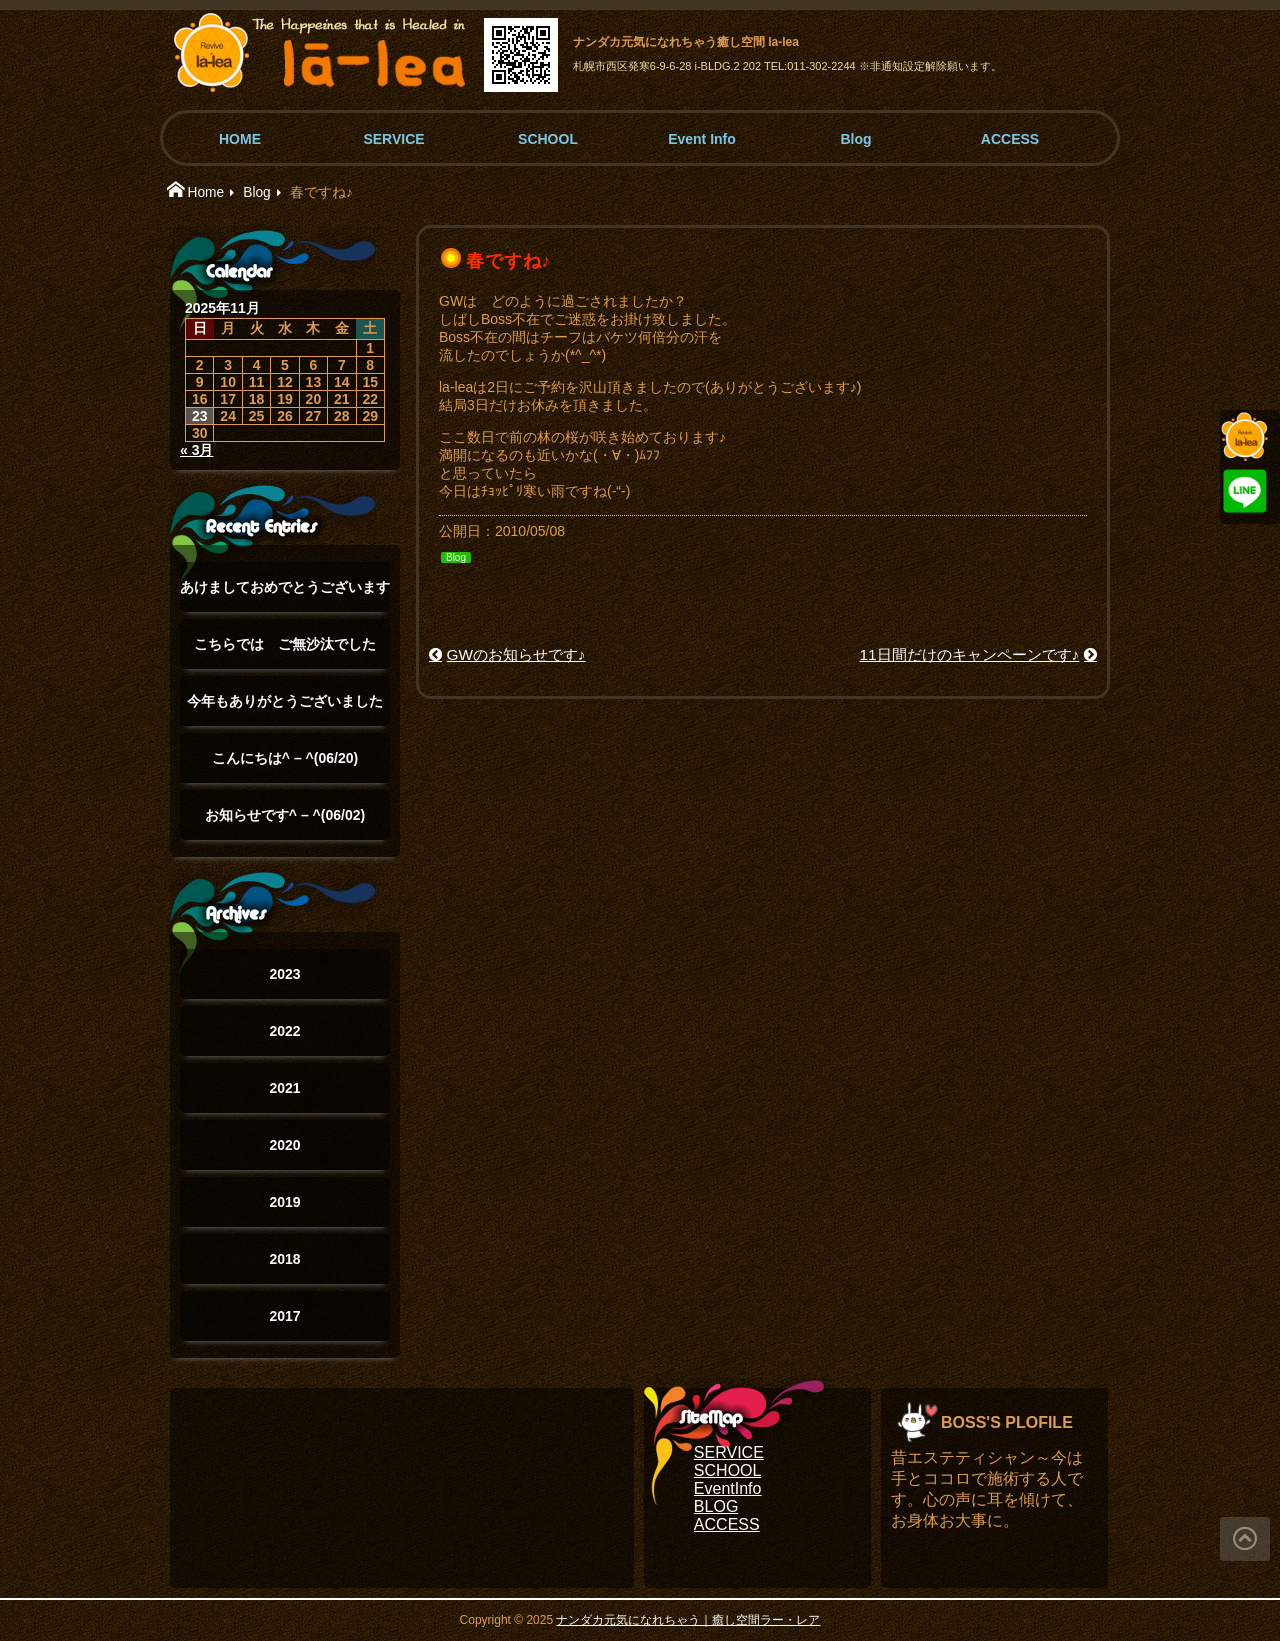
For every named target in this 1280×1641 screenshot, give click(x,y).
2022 (284, 1031)
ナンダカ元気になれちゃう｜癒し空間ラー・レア (688, 1620)
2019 (284, 1202)
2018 (284, 1259)
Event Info (702, 139)
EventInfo (728, 1488)
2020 (284, 1145)
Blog (855, 139)
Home (205, 192)
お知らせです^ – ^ (285, 815)
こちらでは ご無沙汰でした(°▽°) (285, 652)
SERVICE (393, 139)
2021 (284, 1088)
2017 (284, 1316)
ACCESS (1010, 139)
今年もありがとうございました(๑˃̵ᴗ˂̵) (285, 709)
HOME (240, 139)
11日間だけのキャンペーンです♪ (970, 654)
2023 (284, 974)
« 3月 (196, 450)
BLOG (716, 1506)
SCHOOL (548, 139)
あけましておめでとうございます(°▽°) (285, 595)
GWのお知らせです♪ (516, 654)
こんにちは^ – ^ (285, 758)
